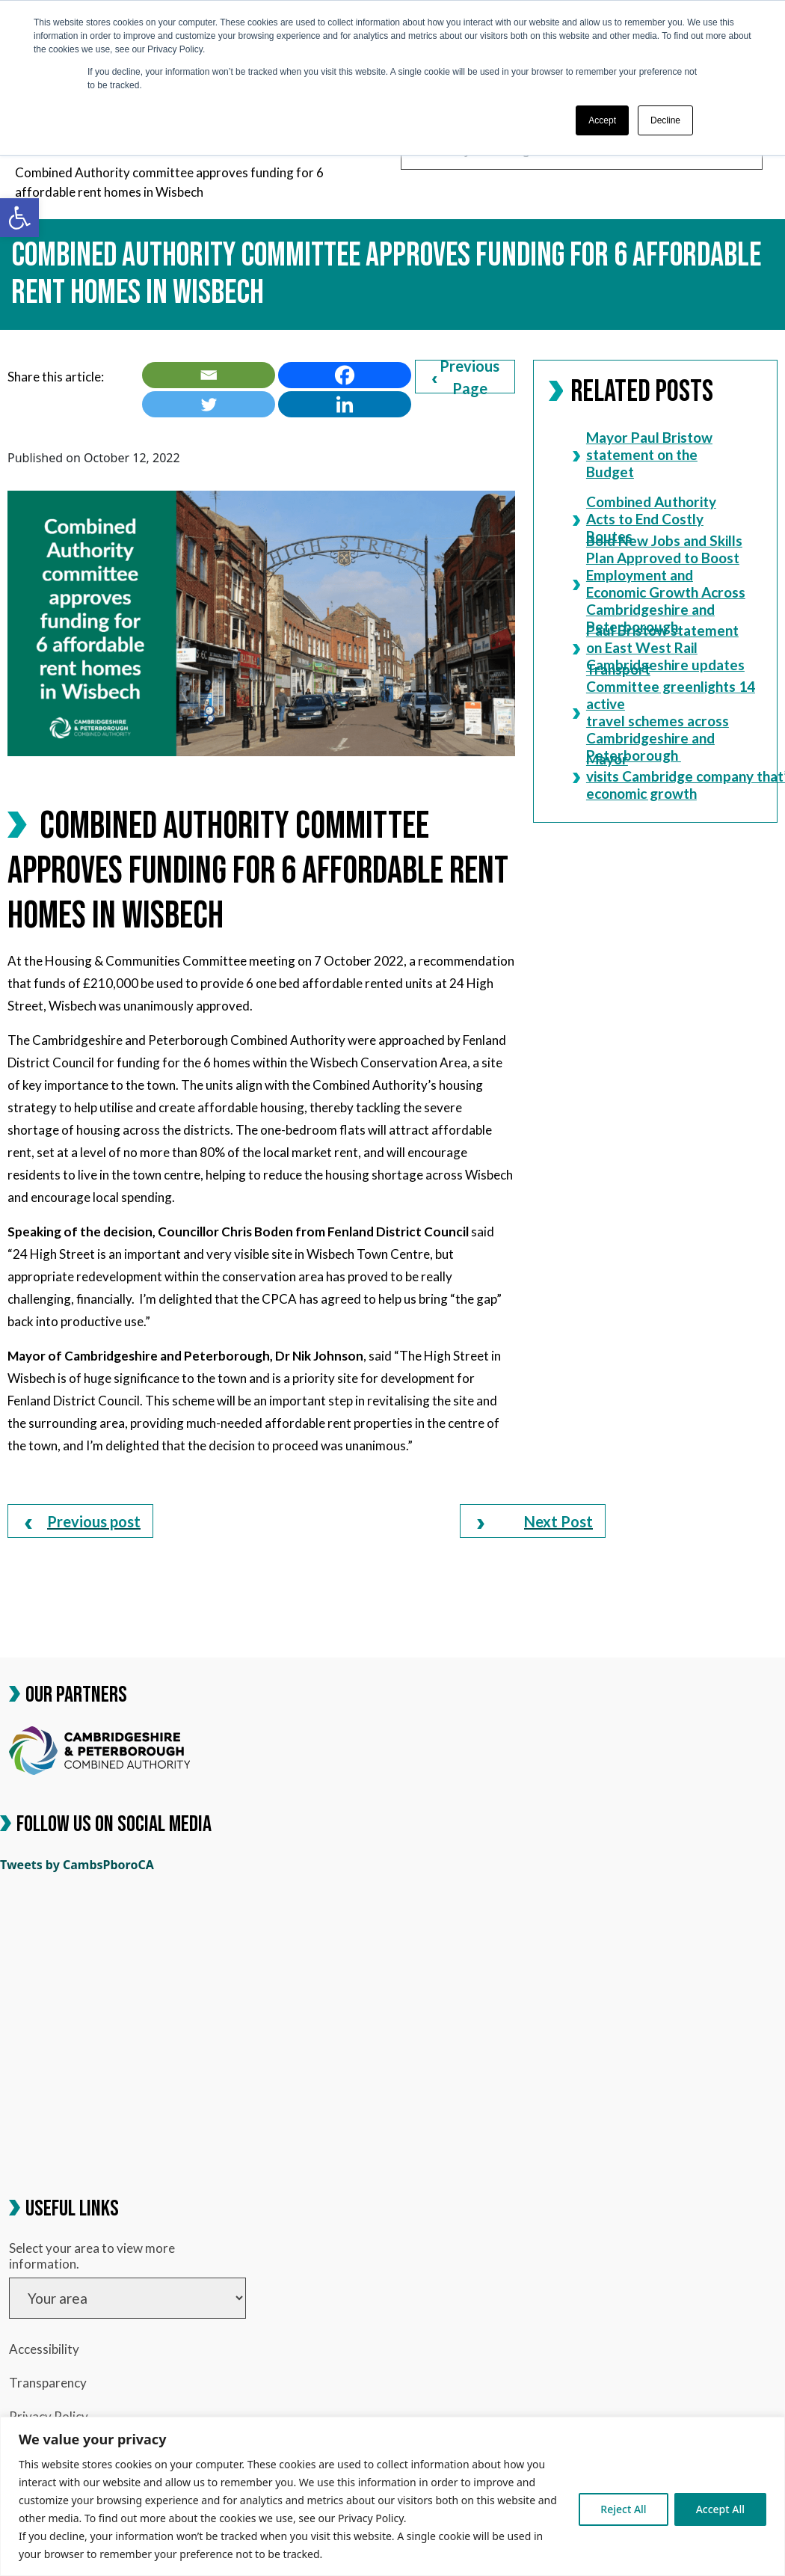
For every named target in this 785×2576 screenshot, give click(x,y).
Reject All (623, 2509)
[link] (19, 217)
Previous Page (465, 376)
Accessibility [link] (44, 2349)
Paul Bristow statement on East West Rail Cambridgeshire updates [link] (659, 647)
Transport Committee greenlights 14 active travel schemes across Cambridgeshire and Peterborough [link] (660, 712)
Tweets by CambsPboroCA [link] (77, 1864)
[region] (392, 2496)
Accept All (720, 2509)
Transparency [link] (48, 2383)
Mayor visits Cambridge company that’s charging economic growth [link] (660, 776)
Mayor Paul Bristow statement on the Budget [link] (642, 454)
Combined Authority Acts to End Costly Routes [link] (644, 519)
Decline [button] (665, 120)
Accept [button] (602, 120)
